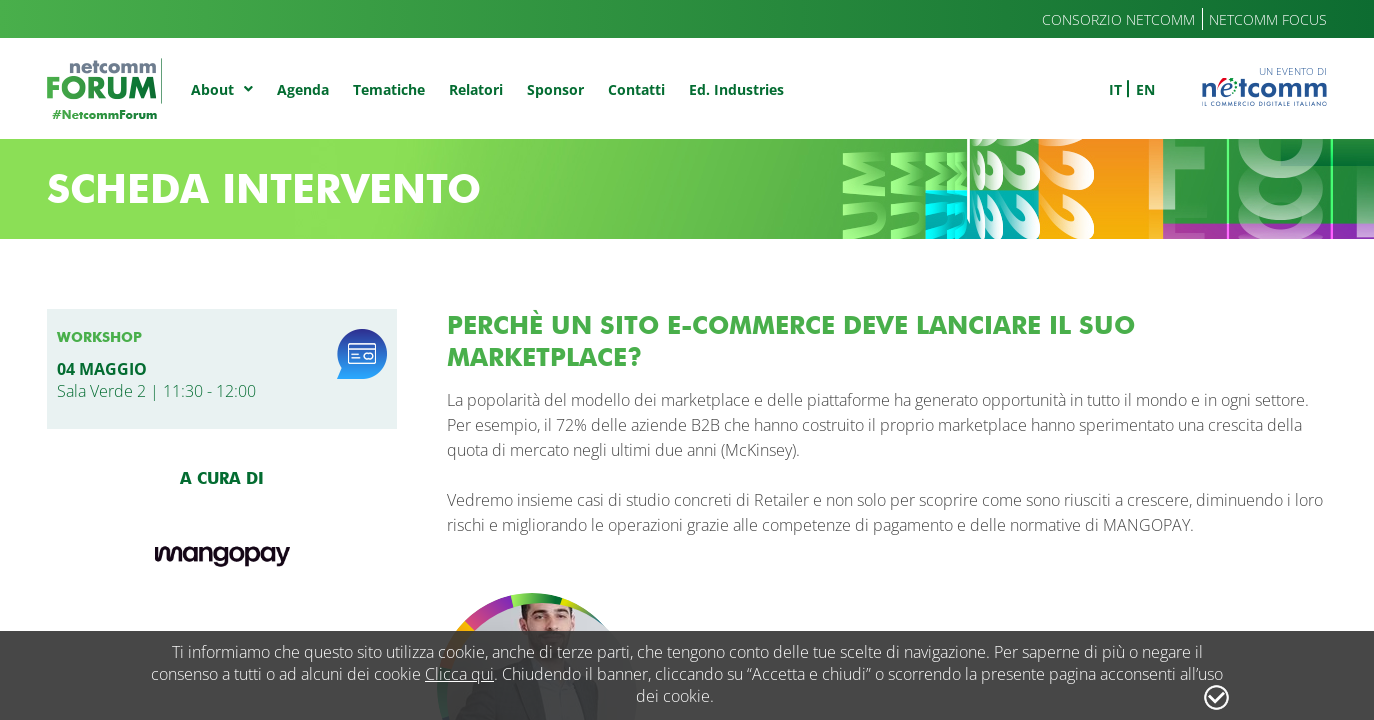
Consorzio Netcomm (1118, 19)
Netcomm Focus (1268, 19)
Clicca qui (459, 674)
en (1145, 89)
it (1115, 89)
